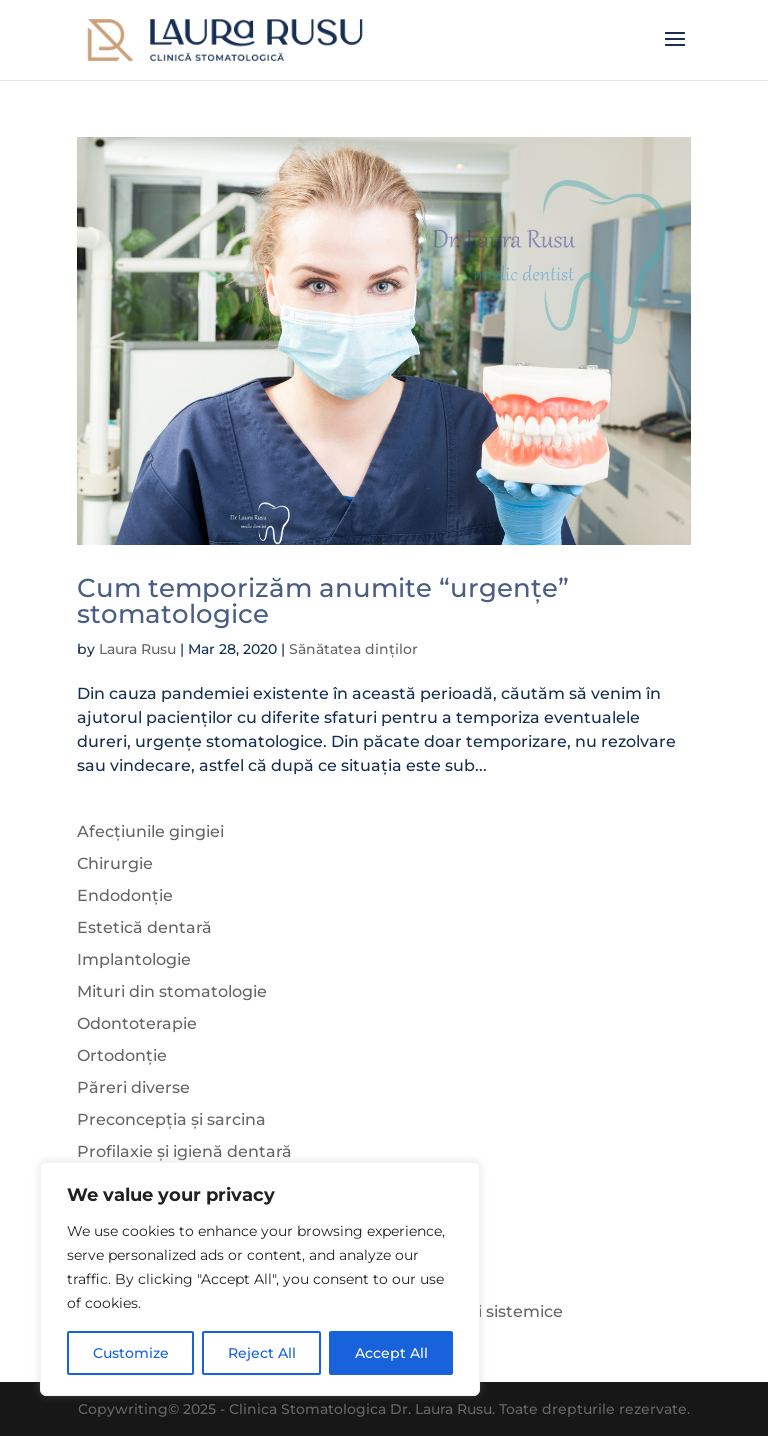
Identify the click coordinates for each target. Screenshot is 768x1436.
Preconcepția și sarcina (171, 1119)
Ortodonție (122, 1055)
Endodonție (125, 895)
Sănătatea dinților (353, 649)
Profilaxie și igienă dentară (184, 1151)
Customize (131, 1353)
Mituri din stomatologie (172, 991)
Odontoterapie (137, 1023)
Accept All (391, 1353)
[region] (260, 1279)
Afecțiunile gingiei (150, 831)
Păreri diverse (133, 1087)
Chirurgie (115, 863)
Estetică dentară (144, 927)
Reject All (262, 1353)
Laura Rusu (137, 649)
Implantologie (134, 959)
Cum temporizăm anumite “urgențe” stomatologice (323, 601)
